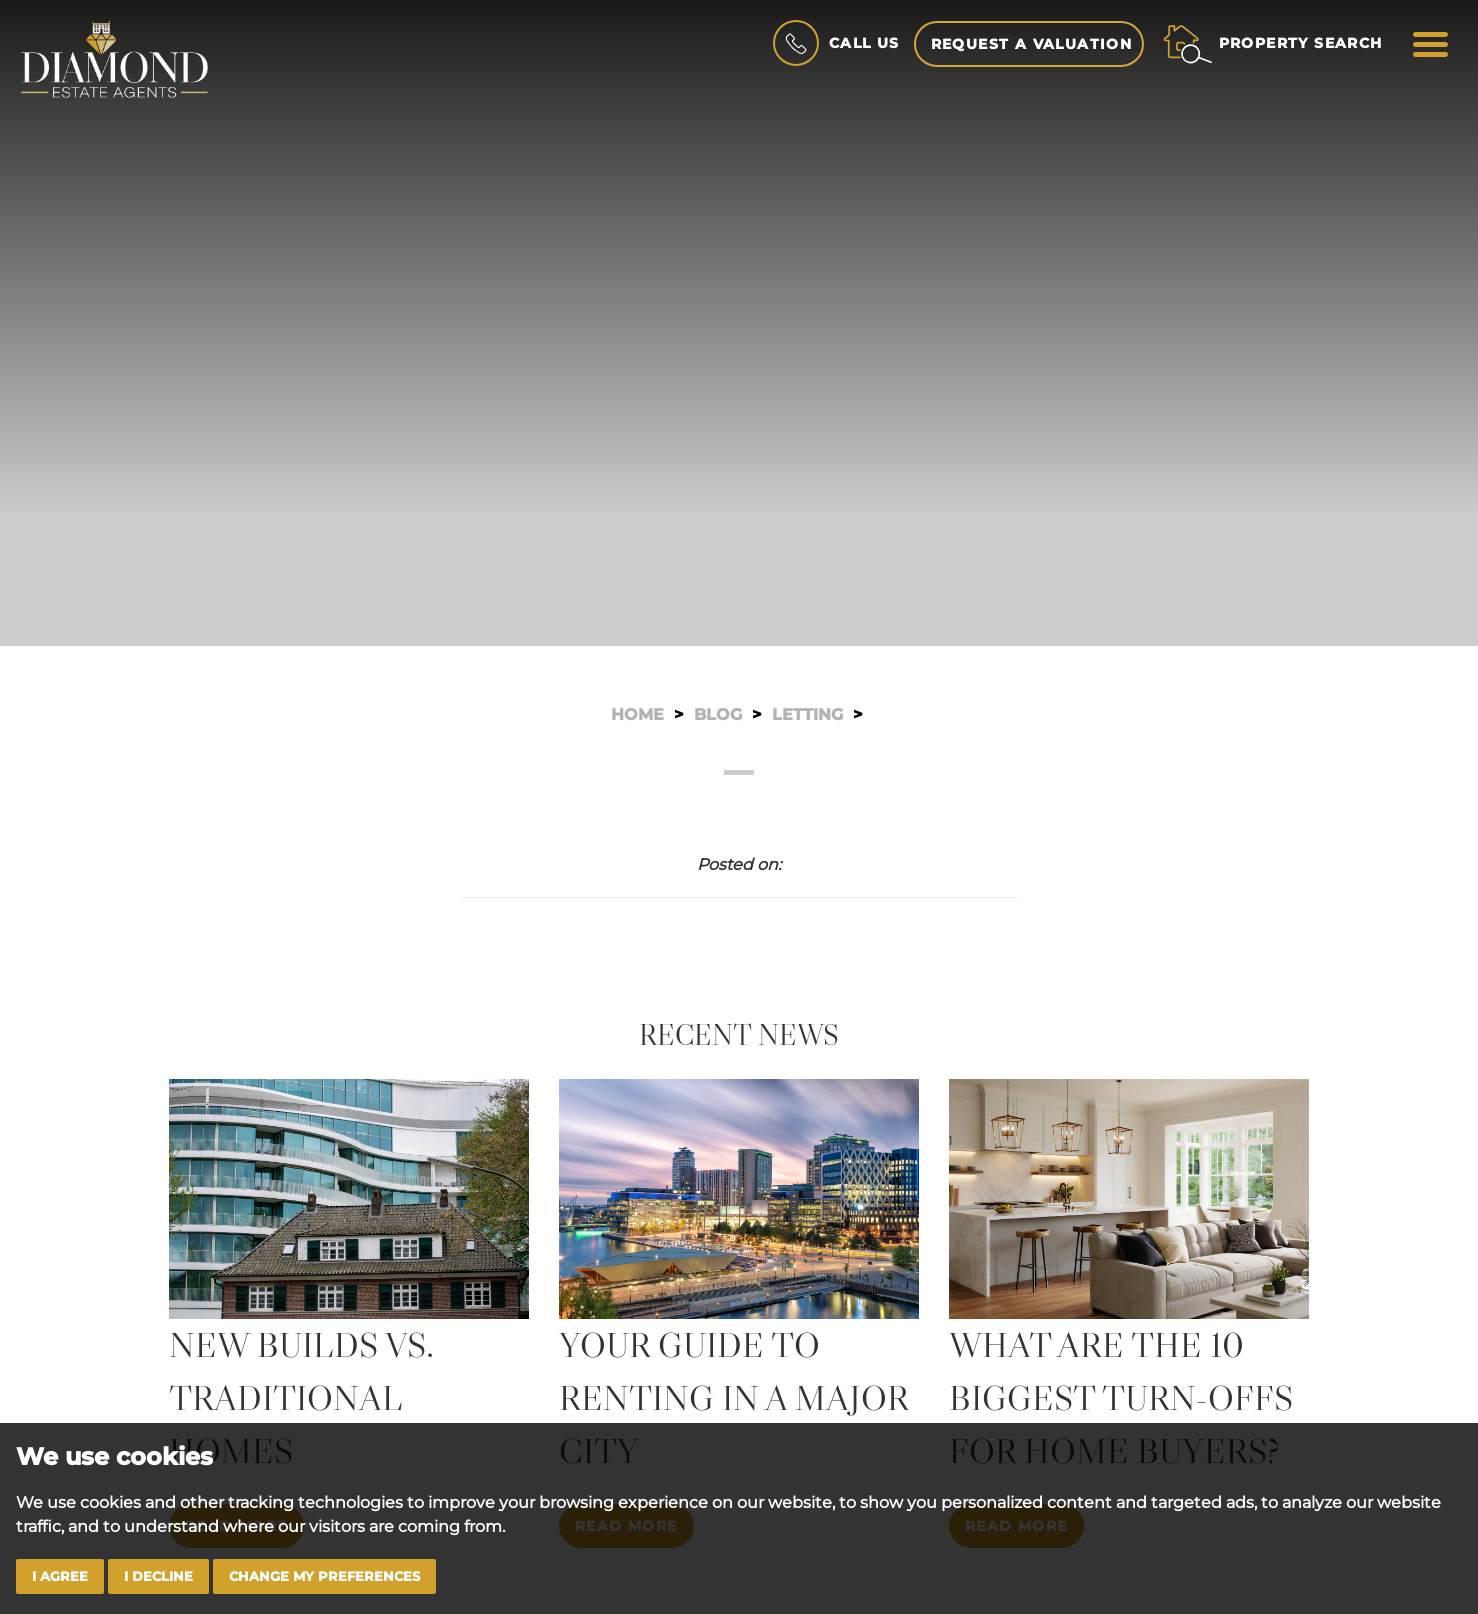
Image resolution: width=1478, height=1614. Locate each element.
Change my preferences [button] (324, 1576)
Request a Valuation (1032, 44)
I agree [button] (60, 1576)
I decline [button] (158, 1576)
